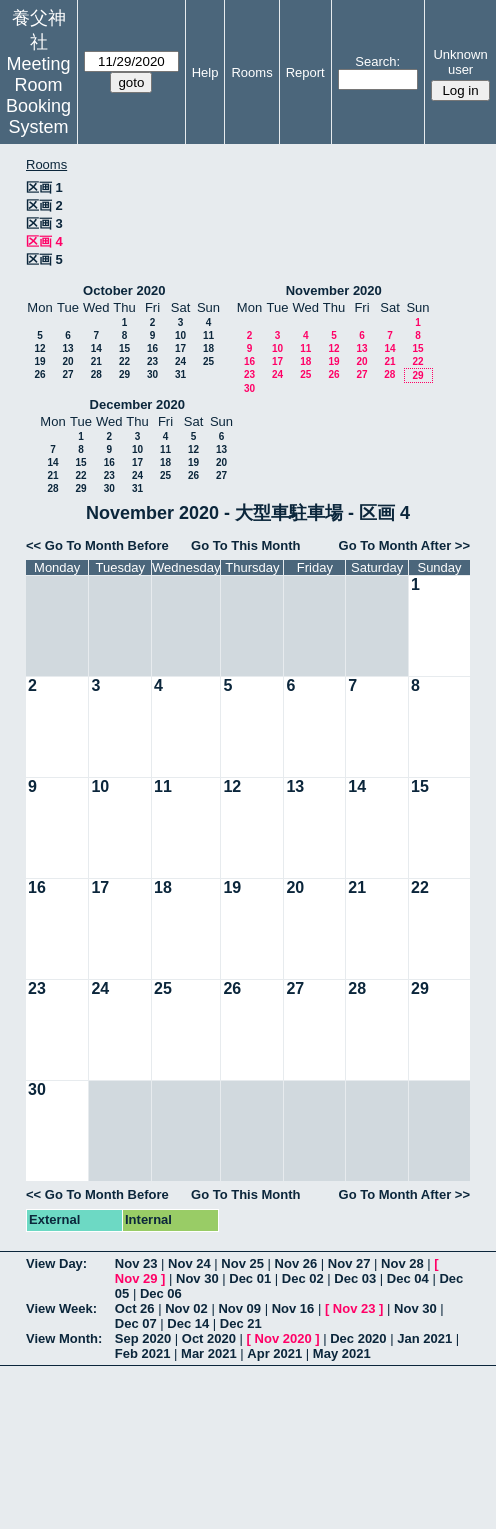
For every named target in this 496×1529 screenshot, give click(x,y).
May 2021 (342, 1353)
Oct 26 (135, 1308)
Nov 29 (136, 1278)
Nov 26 (296, 1263)
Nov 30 (197, 1278)
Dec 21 (241, 1323)
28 (96, 374)
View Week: (61, 1308)
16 (152, 348)
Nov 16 (293, 1308)
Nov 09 (239, 1308)
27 (67, 374)
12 (39, 348)
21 (96, 361)
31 (180, 374)
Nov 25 (242, 1263)
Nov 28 (402, 1263)
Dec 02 (303, 1278)
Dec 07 (136, 1323)
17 (180, 348)
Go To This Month (246, 545)
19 (39, 361)
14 (96, 348)
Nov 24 (189, 1263)
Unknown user (460, 62)
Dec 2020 (358, 1338)
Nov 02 (186, 1308)
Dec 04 (408, 1278)
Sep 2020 (143, 1338)
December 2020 (137, 404)
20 (67, 361)
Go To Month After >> (404, 545)
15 (124, 348)
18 (208, 348)
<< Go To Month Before (97, 545)
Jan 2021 (424, 1338)
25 (208, 361)
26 (39, 374)
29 (124, 374)
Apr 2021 (274, 1353)
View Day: (56, 1263)
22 (124, 361)
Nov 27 (349, 1263)
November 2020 (334, 290)
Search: (377, 61)
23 (152, 361)
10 (180, 335)
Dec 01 (250, 1278)
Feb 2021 (143, 1353)
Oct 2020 (209, 1338)
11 (208, 335)
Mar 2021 (209, 1353)
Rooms (251, 72)
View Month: (64, 1338)
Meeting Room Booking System (38, 95)
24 (180, 361)
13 (67, 348)
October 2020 (124, 290)
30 (152, 374)
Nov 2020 (283, 1338)
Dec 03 (355, 1278)
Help (205, 72)
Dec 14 (188, 1323)
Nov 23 (136, 1263)
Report (305, 72)
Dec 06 (161, 1293)
